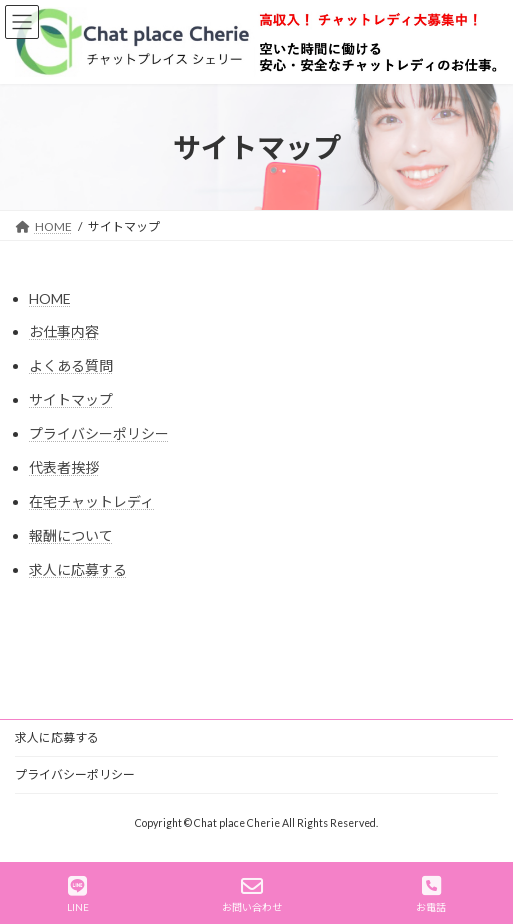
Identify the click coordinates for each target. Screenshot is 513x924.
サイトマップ (71, 399)
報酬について (71, 535)
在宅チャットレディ (91, 501)
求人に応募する (78, 569)
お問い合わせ (252, 894)
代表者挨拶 (64, 467)
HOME (50, 298)
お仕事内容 (64, 331)
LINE (78, 894)
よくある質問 (71, 365)
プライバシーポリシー (99, 433)
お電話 (431, 894)
